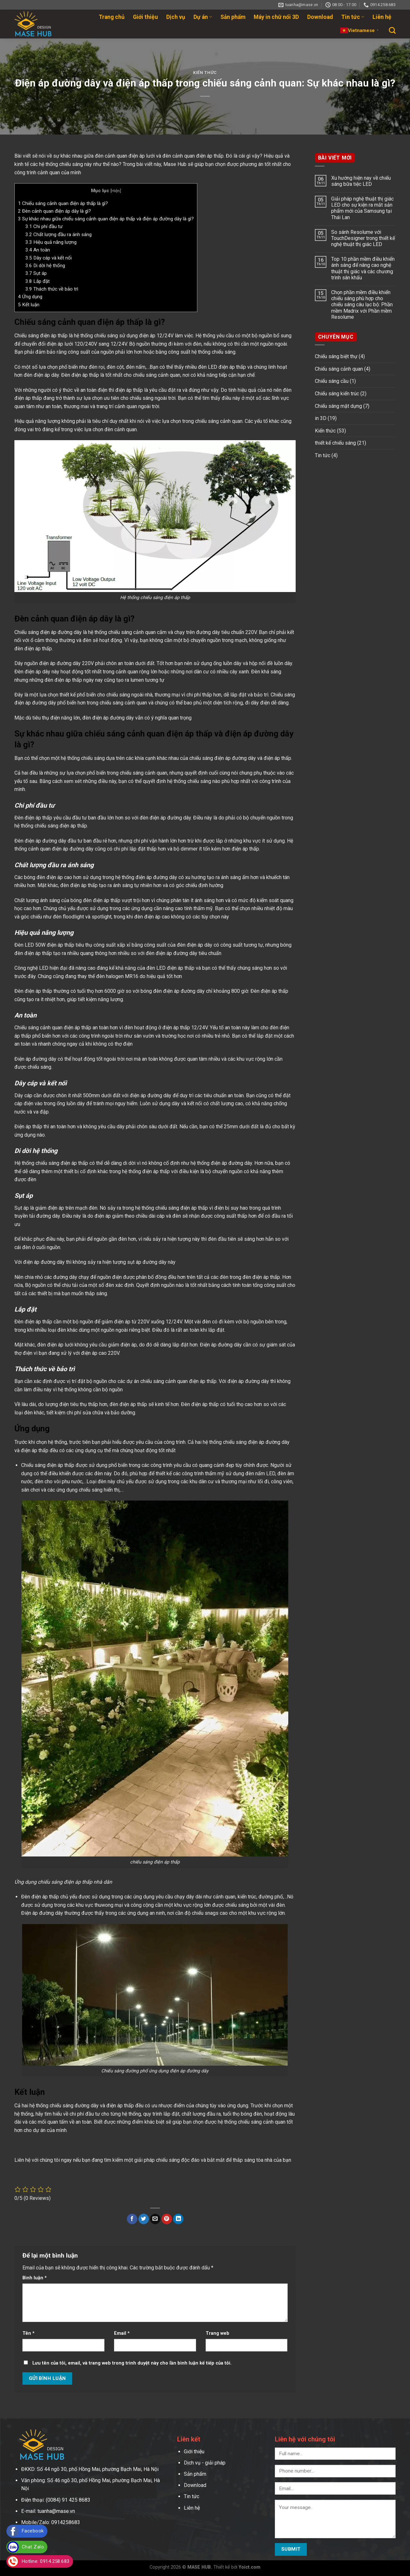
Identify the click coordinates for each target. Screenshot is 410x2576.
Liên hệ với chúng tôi (37, 2160)
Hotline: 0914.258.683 (46, 2561)
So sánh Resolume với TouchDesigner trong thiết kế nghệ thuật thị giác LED (363, 238)
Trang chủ (112, 17)
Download (320, 17)
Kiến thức (205, 72)
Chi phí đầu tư (43, 226)
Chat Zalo (33, 2547)
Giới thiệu (145, 17)
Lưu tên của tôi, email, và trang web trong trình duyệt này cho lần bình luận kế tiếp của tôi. (132, 2363)
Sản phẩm (232, 17)
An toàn (37, 250)
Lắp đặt (37, 281)
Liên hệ (382, 17)
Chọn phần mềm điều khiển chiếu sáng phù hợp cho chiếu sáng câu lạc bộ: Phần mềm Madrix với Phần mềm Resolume (362, 304)
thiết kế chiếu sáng (335, 443)
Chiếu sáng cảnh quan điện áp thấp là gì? (63, 203)
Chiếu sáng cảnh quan (339, 369)
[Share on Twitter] (143, 2219)
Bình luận (34, 2278)
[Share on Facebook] (132, 2219)
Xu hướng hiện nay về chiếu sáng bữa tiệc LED (361, 181)
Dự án (202, 17)
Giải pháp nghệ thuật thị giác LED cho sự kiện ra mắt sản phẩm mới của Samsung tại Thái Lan (362, 208)
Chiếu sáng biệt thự (336, 356)
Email (122, 2333)
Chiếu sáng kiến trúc (337, 394)
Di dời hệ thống (45, 265)
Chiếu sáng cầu (331, 381)
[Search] (392, 30)
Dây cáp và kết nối (48, 258)
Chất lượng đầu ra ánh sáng (58, 234)
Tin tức (352, 17)
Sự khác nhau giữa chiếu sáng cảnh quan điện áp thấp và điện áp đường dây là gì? (106, 219)
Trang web (217, 2333)
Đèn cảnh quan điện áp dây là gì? (54, 211)
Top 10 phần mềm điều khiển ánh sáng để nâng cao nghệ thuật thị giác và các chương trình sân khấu (363, 268)
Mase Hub (174, 164)
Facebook (33, 2531)
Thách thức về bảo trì (51, 289)
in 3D (320, 418)
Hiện (115, 190)
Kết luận (28, 305)
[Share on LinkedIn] (178, 2219)
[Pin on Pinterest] (166, 2219)
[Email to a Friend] (155, 2219)
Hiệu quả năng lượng (51, 242)
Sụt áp (36, 273)
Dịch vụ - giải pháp (205, 2463)
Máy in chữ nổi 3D (276, 17)
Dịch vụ (175, 17)
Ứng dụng (30, 297)
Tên (28, 2333)
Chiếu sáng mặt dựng (338, 406)
